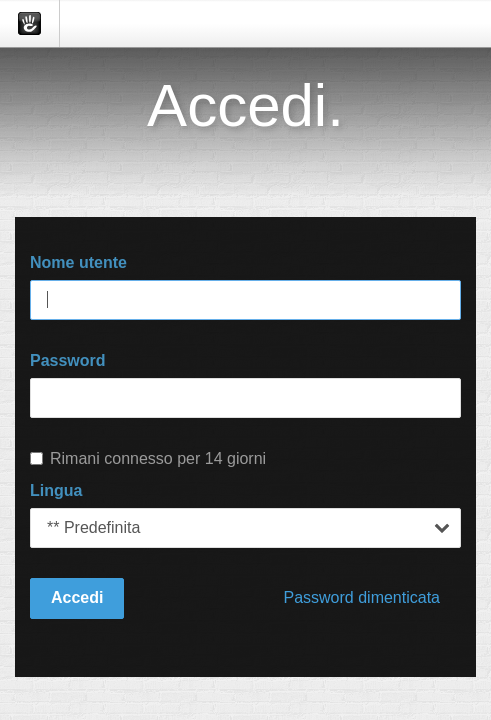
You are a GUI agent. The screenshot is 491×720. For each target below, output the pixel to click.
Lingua (56, 490)
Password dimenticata (361, 597)
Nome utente (78, 262)
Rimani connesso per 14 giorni (148, 458)
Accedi (77, 597)
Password (68, 360)
